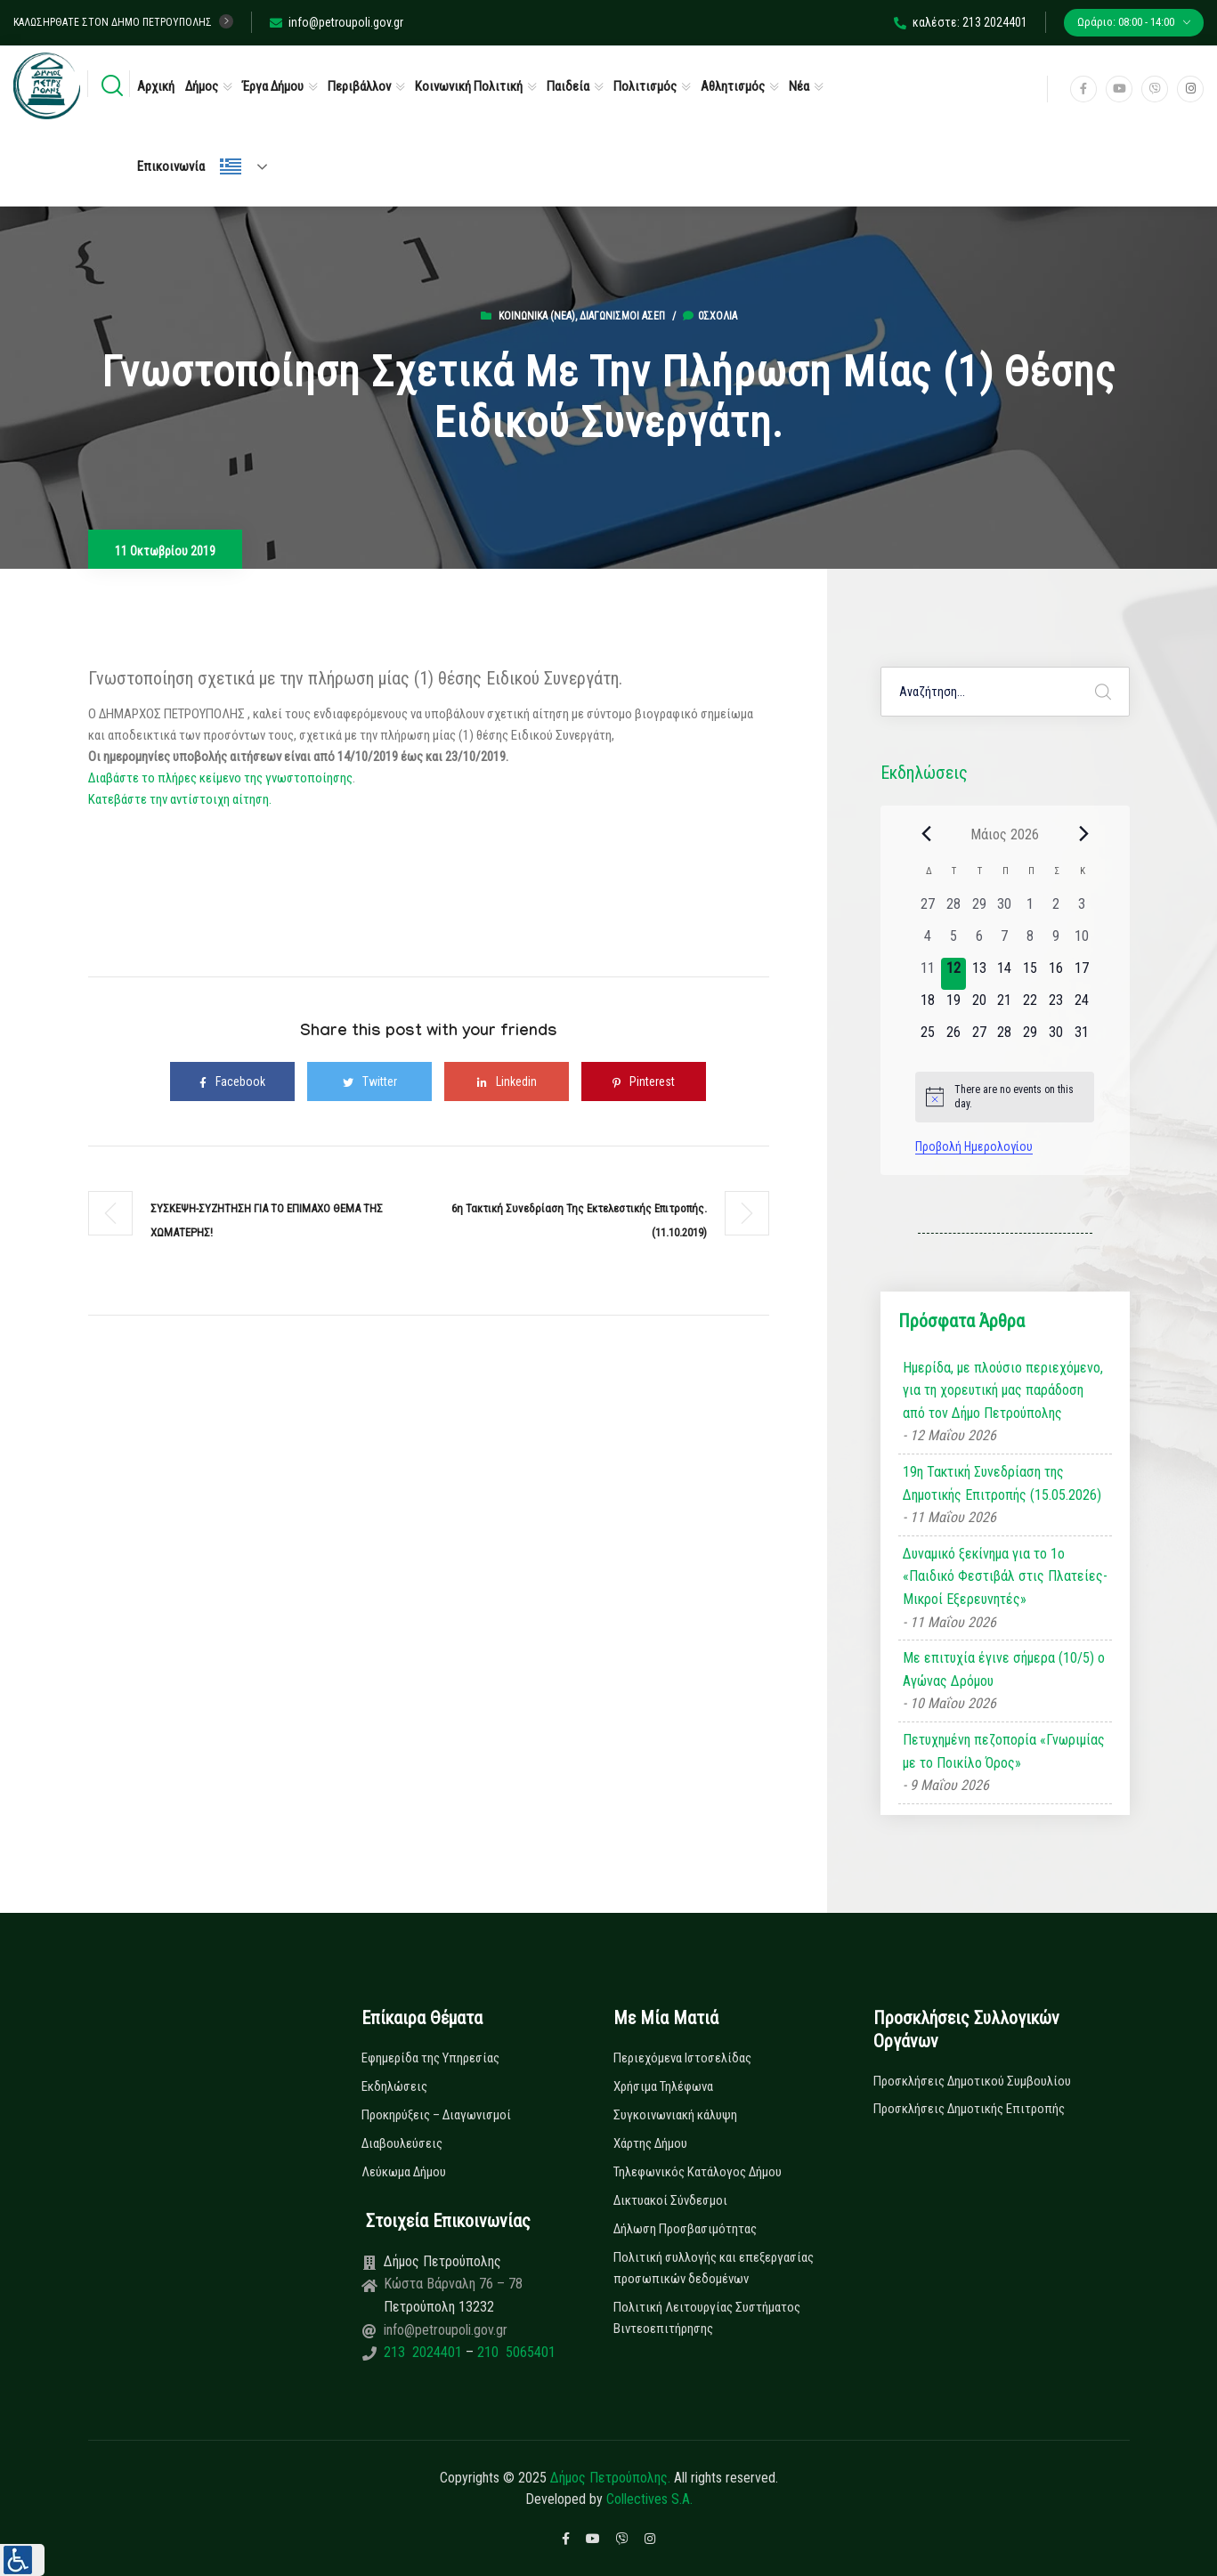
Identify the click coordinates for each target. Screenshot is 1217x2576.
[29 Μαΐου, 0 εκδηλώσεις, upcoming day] (1030, 1038)
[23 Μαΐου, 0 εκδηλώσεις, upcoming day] (1056, 1006)
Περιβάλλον (359, 86)
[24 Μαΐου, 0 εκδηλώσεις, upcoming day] (1081, 1006)
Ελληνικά (230, 166)
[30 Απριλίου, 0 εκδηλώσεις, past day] (1005, 910)
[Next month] (1083, 834)
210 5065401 (515, 2352)
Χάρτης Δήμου (650, 2143)
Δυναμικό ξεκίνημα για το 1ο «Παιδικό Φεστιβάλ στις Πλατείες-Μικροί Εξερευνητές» (1005, 1576)
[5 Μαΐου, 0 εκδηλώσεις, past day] (954, 942)
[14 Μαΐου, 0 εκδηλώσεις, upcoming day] (1005, 974)
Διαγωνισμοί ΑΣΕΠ (622, 316)
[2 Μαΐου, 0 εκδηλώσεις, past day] (1056, 910)
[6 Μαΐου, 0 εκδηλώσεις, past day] (979, 942)
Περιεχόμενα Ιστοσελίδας (682, 2058)
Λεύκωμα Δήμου (403, 2172)
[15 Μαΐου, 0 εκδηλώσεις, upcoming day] (1030, 974)
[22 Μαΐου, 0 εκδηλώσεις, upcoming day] (1030, 1006)
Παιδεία (568, 86)
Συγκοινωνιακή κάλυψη (675, 2115)
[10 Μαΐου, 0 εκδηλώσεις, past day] (1081, 942)
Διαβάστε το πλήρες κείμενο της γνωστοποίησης (220, 778)
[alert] (1004, 1097)
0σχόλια (710, 316)
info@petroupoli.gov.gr (336, 22)
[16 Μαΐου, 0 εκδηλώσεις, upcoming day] (1056, 974)
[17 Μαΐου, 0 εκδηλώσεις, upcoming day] (1081, 974)
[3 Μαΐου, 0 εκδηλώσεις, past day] (1081, 910)
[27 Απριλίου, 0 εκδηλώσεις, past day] (928, 910)
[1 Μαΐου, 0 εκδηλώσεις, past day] (1030, 910)
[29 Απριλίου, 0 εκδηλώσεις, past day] (979, 910)
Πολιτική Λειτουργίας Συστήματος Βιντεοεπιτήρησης (706, 2318)
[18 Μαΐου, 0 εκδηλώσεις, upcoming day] (928, 1006)
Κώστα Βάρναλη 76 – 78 (453, 2283)
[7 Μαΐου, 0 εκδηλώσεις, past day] (1005, 942)
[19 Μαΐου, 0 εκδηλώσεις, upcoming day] (954, 1006)
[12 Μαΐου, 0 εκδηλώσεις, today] (954, 974)
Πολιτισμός (645, 86)
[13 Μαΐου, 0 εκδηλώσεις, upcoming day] (979, 974)
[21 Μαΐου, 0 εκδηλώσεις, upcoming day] (1005, 1006)
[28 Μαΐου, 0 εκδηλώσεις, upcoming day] (1005, 1038)
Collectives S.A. (649, 2499)
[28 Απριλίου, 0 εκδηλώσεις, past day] (954, 910)
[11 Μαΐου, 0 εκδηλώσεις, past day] (928, 974)
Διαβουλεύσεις (401, 2143)
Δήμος (201, 86)
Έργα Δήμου (273, 86)
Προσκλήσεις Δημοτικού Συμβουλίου (972, 2081)
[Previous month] (926, 834)
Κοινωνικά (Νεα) (537, 316)
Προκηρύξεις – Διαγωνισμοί (436, 2115)
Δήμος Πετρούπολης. (610, 2477)
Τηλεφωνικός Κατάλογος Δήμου (697, 2172)
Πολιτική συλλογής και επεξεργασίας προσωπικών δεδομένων (713, 2268)
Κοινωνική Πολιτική (469, 86)
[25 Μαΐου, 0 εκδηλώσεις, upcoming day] (928, 1038)
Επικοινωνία (171, 166)
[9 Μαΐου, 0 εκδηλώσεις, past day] (1056, 942)
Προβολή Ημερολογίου (974, 1146)
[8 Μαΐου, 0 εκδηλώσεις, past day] (1030, 942)
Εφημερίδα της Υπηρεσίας (430, 2058)
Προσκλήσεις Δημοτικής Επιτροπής (969, 2109)
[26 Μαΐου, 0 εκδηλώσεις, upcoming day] (954, 1038)
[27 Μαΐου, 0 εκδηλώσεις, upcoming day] (979, 1038)
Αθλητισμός (733, 86)
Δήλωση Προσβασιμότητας (685, 2229)
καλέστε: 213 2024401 (960, 22)
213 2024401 (425, 2352)
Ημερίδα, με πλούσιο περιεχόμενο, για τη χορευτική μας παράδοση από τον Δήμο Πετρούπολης (1003, 1390)
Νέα (799, 86)
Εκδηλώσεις (394, 2086)
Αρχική (155, 86)
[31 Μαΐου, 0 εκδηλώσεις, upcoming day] (1081, 1038)
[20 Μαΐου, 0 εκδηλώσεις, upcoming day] (979, 1006)
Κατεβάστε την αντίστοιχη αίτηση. (180, 799)
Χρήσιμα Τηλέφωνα (663, 2086)
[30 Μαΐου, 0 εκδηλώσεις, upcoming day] (1056, 1038)
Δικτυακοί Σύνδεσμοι (670, 2200)
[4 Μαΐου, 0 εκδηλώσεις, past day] (928, 942)
